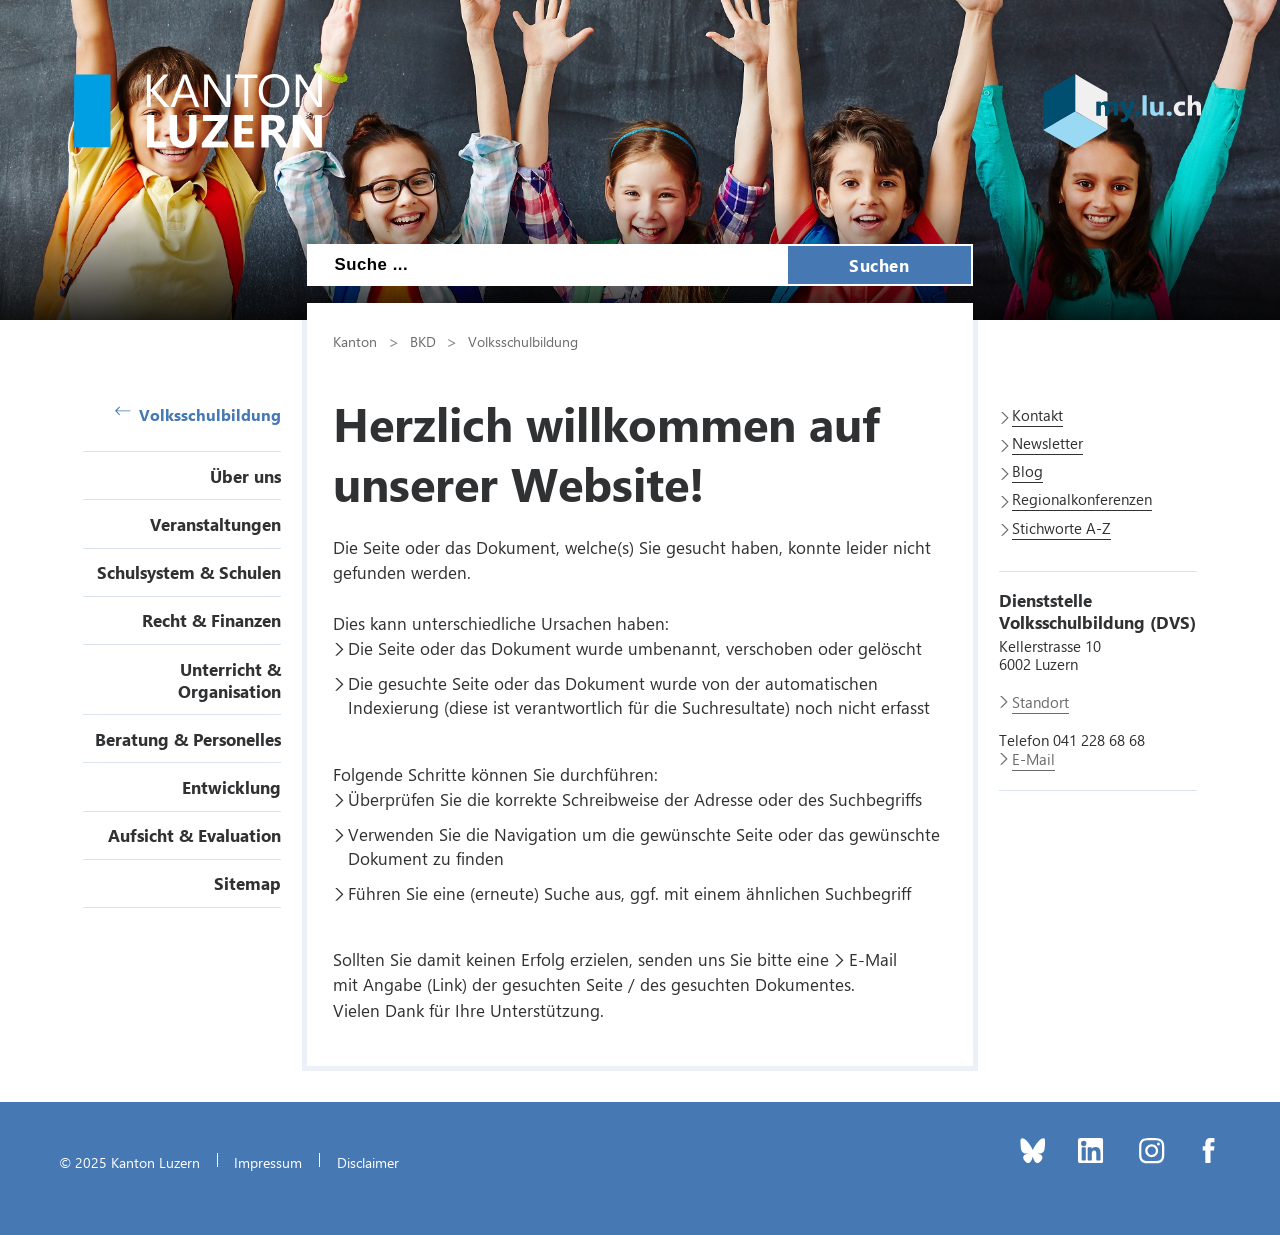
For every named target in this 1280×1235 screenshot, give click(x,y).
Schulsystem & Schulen (189, 572)
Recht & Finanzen (211, 620)
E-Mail (873, 959)
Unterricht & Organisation (229, 680)
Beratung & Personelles (188, 739)
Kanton (355, 341)
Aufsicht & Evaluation (194, 835)
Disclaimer (368, 1162)
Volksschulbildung (198, 414)
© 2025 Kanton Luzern (129, 1162)
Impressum (268, 1162)
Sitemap (247, 883)
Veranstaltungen (215, 524)
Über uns (245, 476)
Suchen (879, 265)
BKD (423, 341)
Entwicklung (231, 787)
